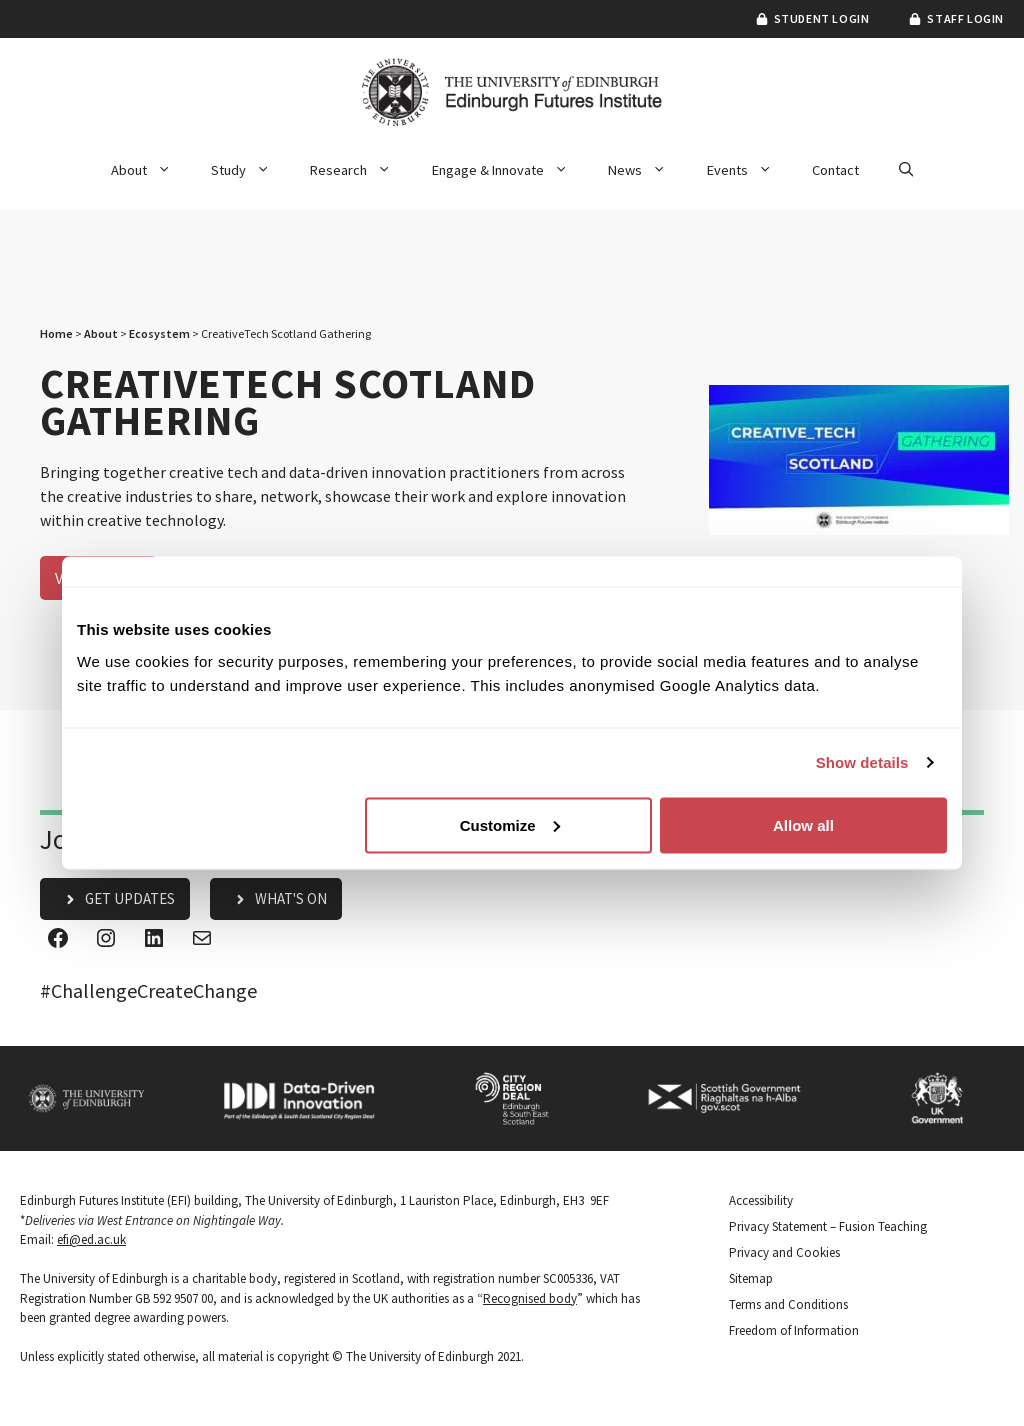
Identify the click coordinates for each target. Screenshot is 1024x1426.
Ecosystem (159, 333)
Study (250, 170)
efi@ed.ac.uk (91, 1239)
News (647, 170)
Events (749, 170)
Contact (835, 170)
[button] (906, 170)
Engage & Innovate (510, 170)
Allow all (803, 824)
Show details (862, 762)
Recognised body (530, 1298)
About (151, 170)
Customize (510, 824)
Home (56, 333)
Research (360, 170)
